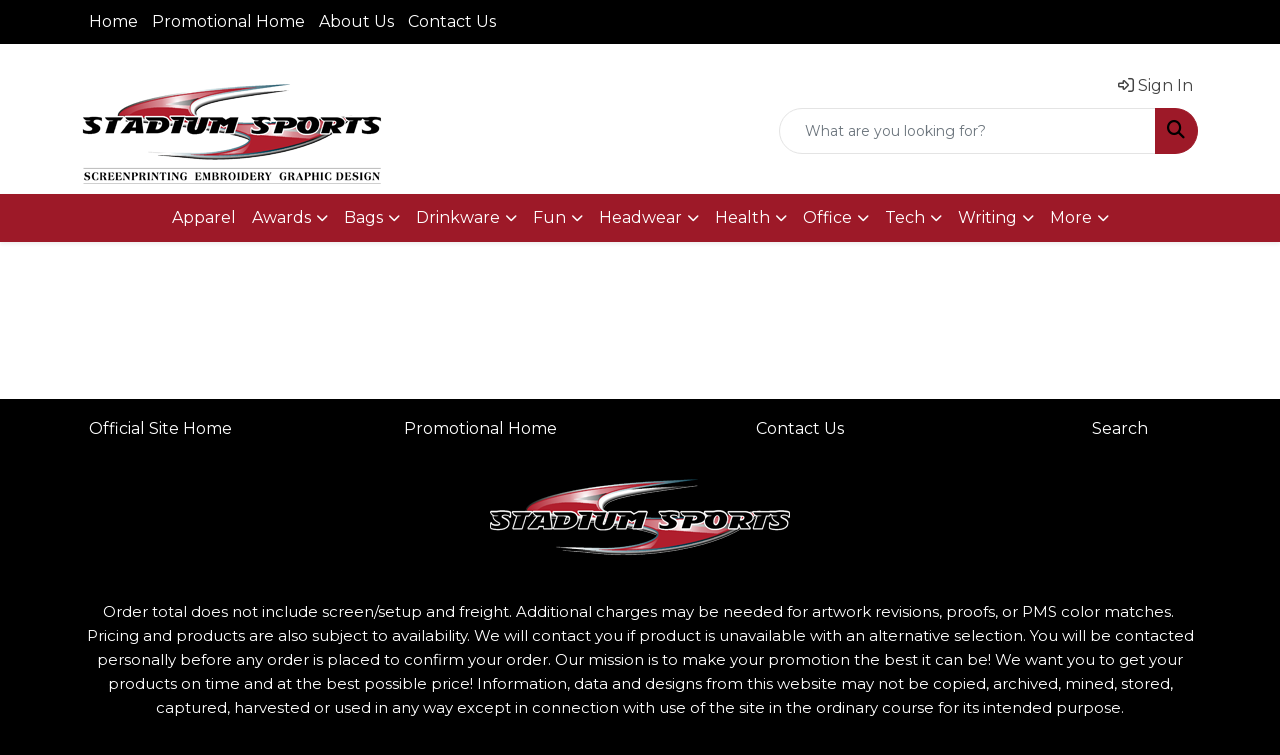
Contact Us (452, 21)
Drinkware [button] (458, 217)
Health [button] (742, 217)
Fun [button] (549, 217)
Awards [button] (281, 217)
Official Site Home (160, 428)
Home (113, 21)
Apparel (204, 217)
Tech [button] (905, 217)
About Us (356, 21)
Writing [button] (987, 217)
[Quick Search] (967, 131)
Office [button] (827, 217)
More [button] (1071, 217)
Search (1120, 428)
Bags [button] (363, 217)
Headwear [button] (640, 217)
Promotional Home (228, 21)
